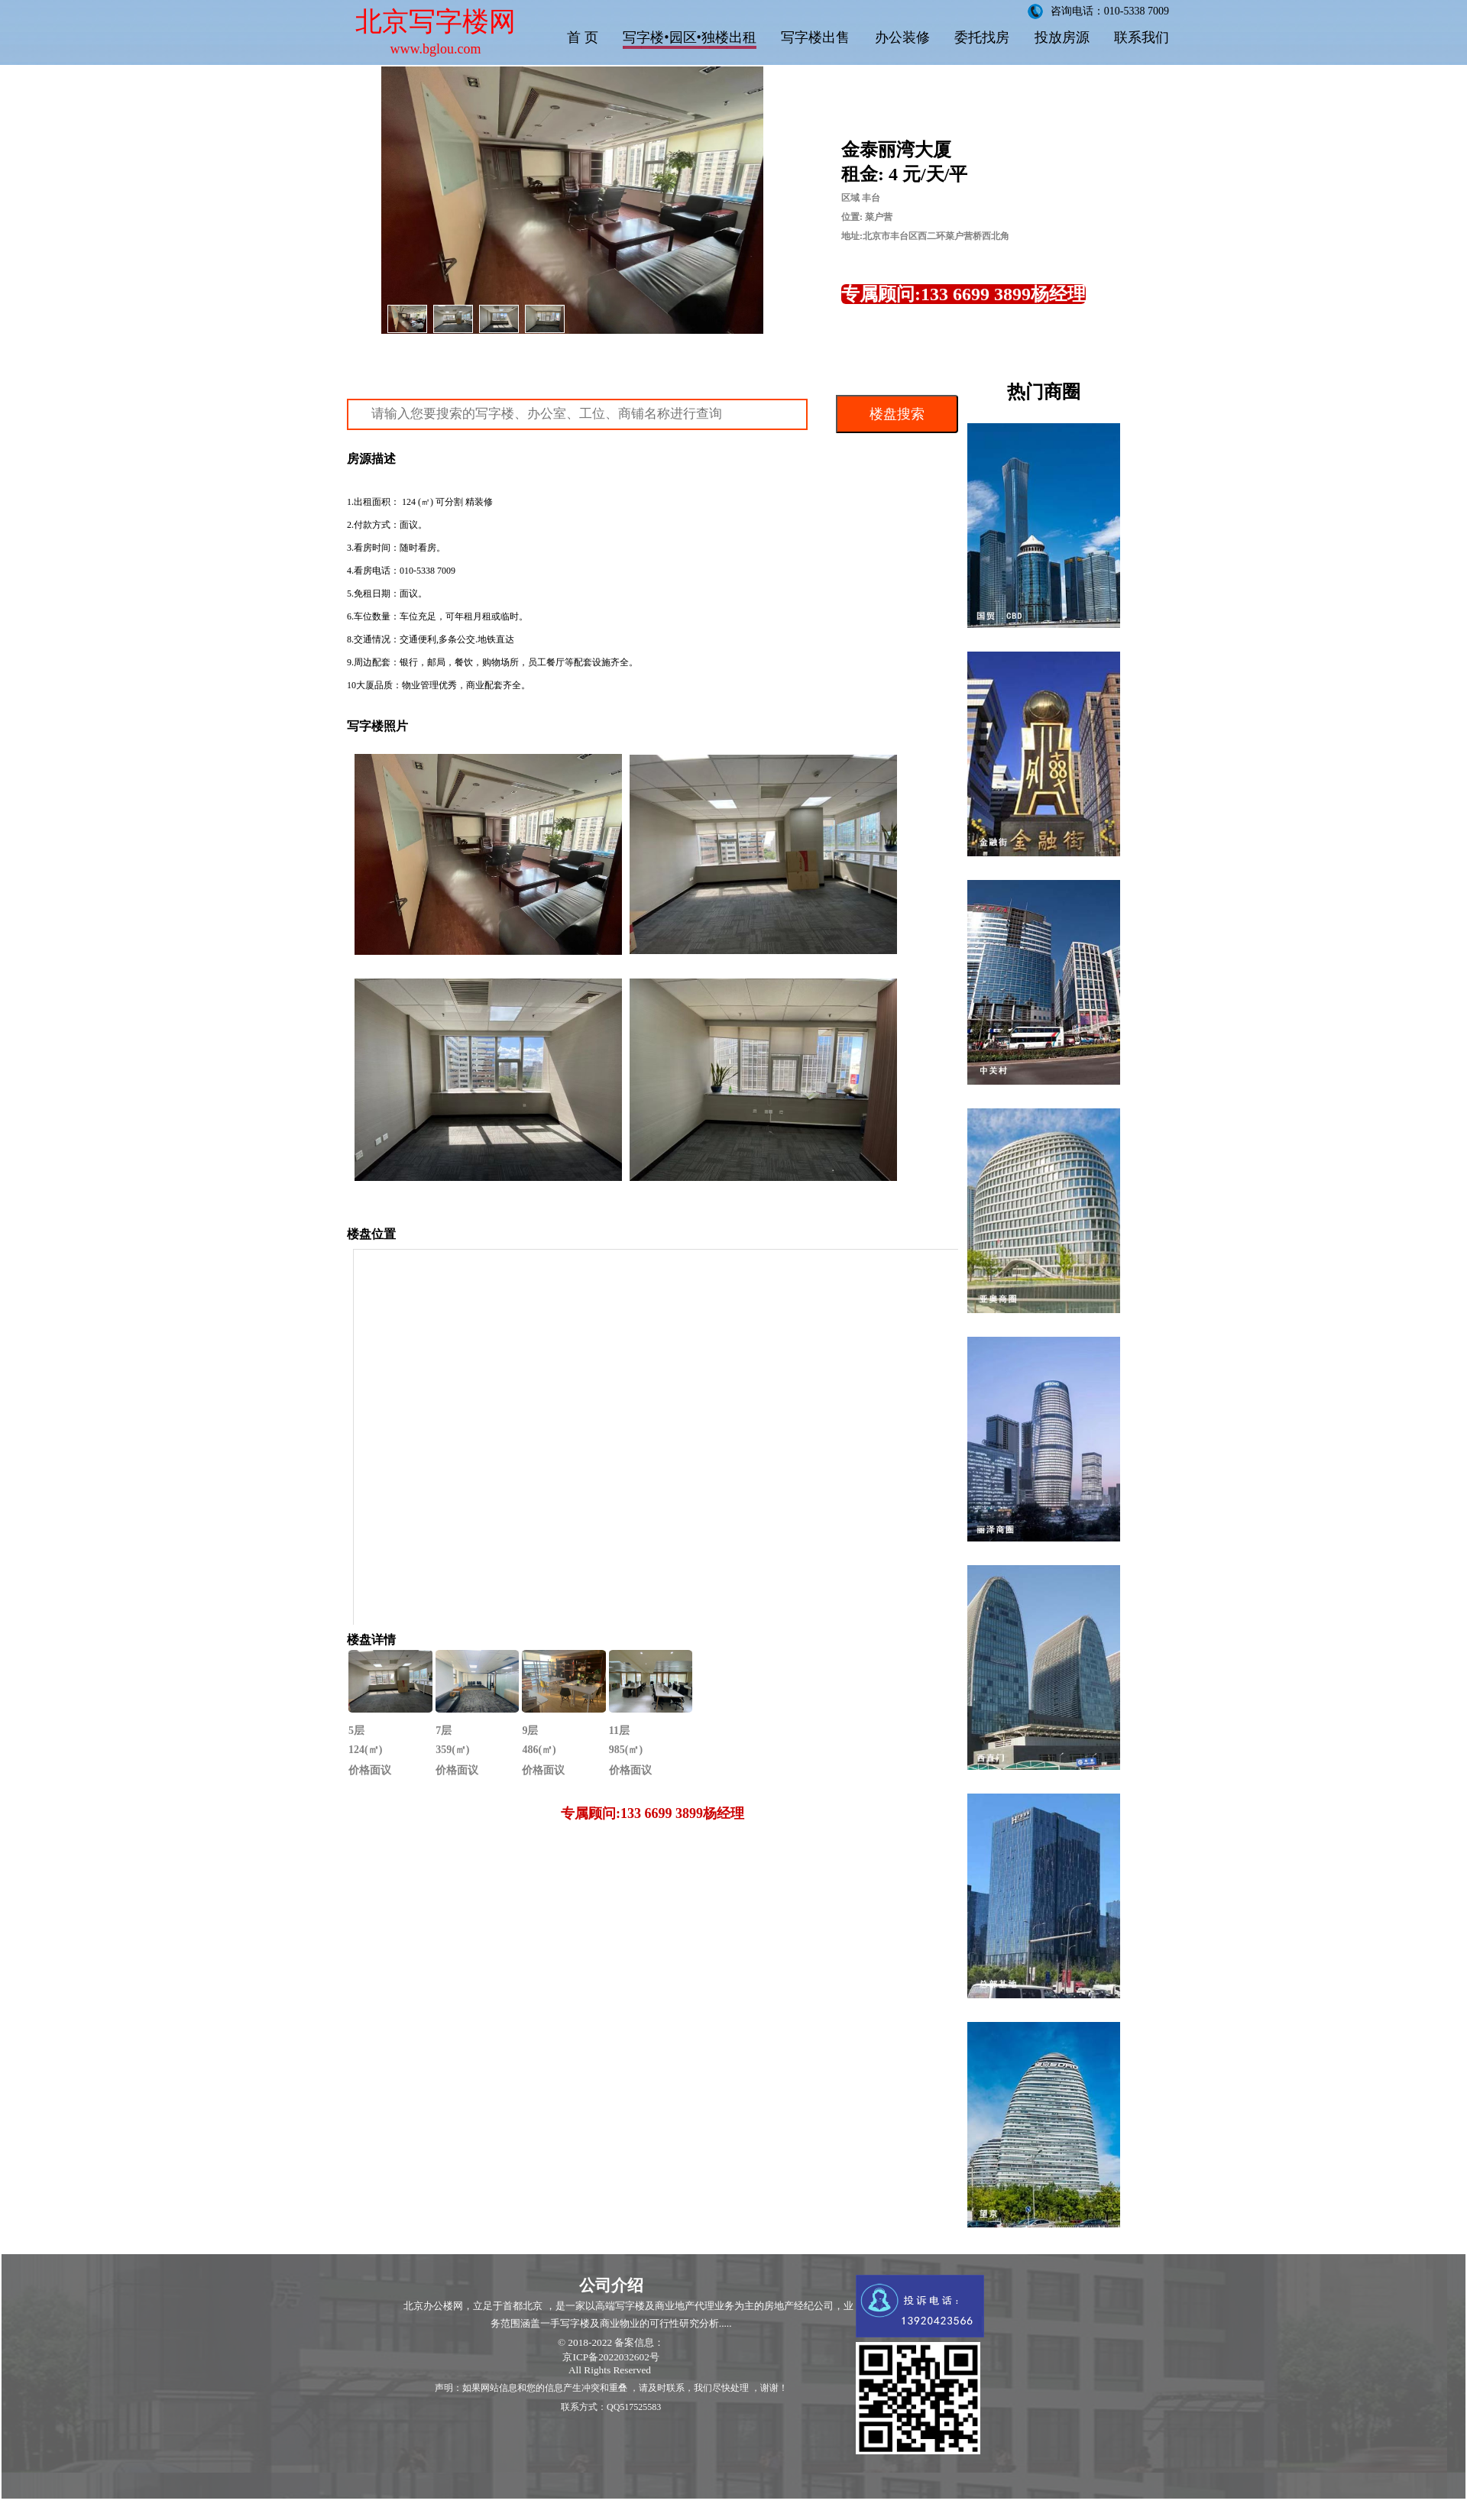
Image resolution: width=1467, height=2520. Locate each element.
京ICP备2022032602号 (610, 2357)
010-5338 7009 (427, 570)
